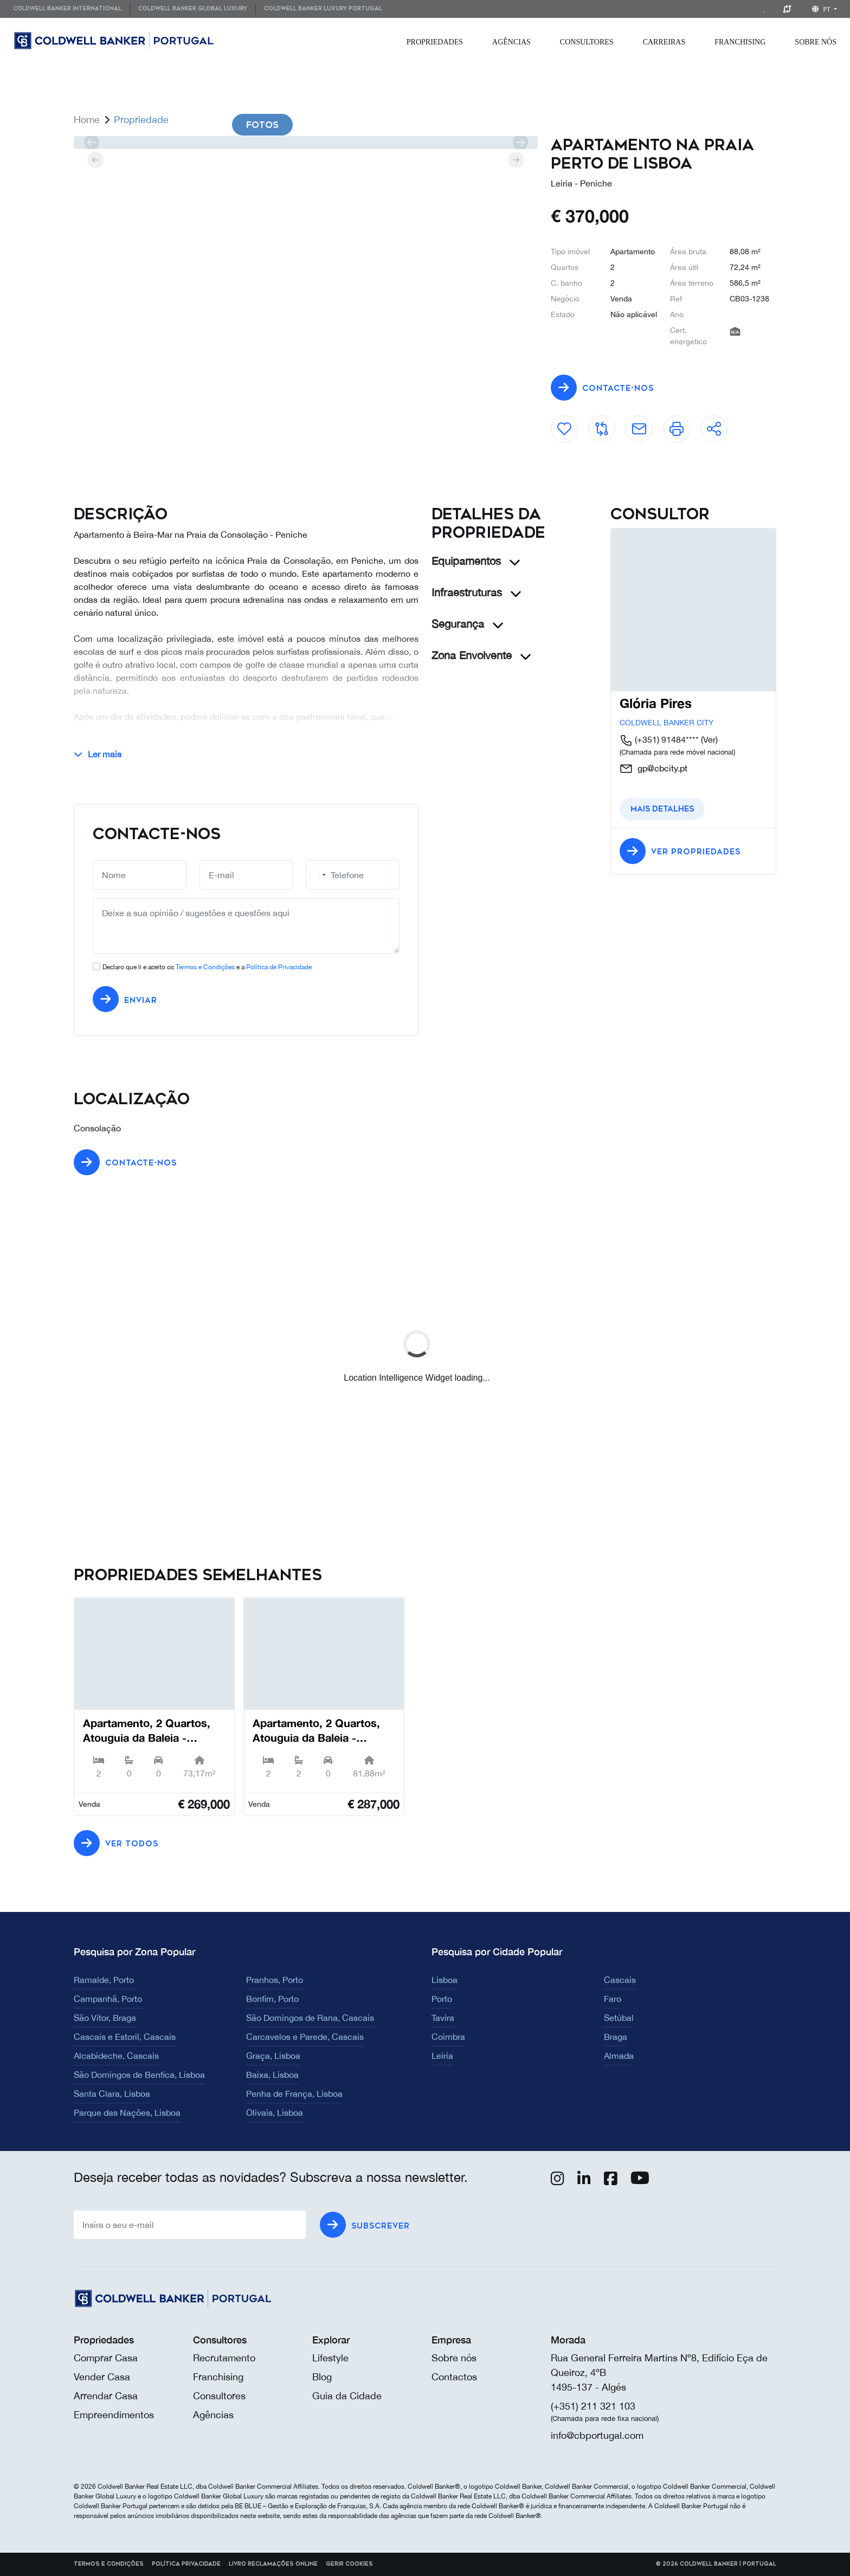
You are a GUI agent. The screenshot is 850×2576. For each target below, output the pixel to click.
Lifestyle (330, 2358)
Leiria (442, 2055)
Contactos (454, 2376)
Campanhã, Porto (108, 1999)
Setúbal (619, 2018)
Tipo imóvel (570, 251)
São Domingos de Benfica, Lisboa (139, 2074)
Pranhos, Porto (274, 1980)
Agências (511, 42)
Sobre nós (454, 2358)
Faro (612, 1999)
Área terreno (691, 283)
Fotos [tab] (262, 125)
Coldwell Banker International (67, 8)
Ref (676, 298)
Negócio (565, 298)
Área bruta (688, 251)
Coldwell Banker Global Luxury (192, 8)
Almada (619, 2055)
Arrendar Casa (106, 2395)
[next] (520, 142)
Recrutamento (224, 2358)
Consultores (587, 42)
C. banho (566, 283)
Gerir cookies (349, 2564)
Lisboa (445, 1980)
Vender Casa (102, 2376)
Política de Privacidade (279, 967)
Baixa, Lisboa (272, 2074)
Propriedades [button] (435, 42)
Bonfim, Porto (272, 1999)
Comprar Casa (106, 2358)
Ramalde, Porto (104, 1980)
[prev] (91, 142)
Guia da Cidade (347, 2395)
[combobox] (317, 875)
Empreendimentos (114, 2414)
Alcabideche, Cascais (116, 2055)
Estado (563, 314)
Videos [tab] (342, 125)
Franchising (739, 42)
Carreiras (664, 42)
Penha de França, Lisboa (294, 2093)
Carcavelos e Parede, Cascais (305, 2037)
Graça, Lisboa (273, 2055)
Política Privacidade (186, 2564)
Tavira (443, 2018)
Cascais (620, 1980)
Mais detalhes (662, 809)
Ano (677, 314)
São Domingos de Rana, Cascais (310, 2018)
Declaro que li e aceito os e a (207, 967)
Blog (322, 2376)
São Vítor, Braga (105, 2018)
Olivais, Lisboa (274, 2112)
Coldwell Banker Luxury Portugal (323, 8)
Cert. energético (688, 336)
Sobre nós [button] (815, 42)
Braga (615, 2037)
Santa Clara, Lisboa (112, 2093)
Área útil (684, 267)
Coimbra (448, 2037)
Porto (442, 1999)
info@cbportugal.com (597, 2435)
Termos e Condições (205, 967)
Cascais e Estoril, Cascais (125, 2037)
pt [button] (822, 9)
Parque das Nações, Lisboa (127, 2112)
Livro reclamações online (273, 2564)
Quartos (564, 267)
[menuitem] (71, 9)
